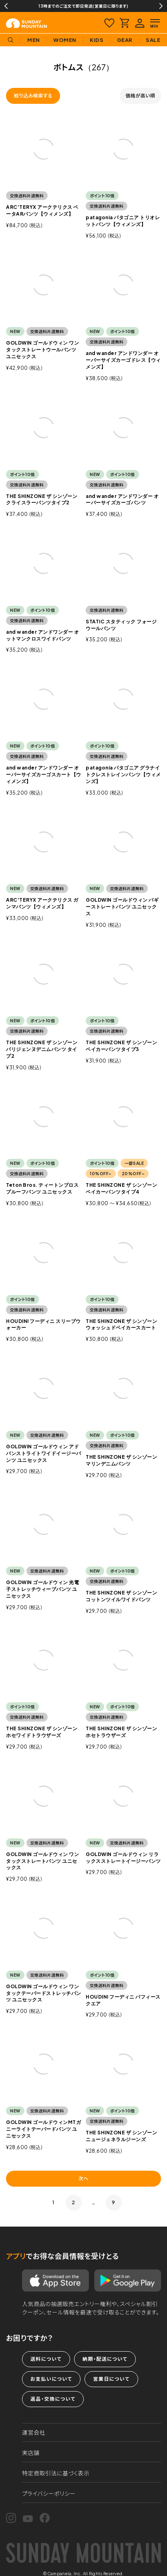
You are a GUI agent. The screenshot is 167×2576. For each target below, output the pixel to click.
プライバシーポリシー (49, 2493)
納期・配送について (104, 2359)
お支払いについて (51, 2379)
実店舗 (31, 2452)
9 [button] (113, 2202)
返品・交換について (52, 2399)
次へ (83, 2178)
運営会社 (33, 2432)
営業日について (111, 2379)
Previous (6, 6)
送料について (46, 2359)
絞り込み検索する (33, 96)
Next (161, 6)
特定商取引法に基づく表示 (56, 2473)
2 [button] (73, 2202)
